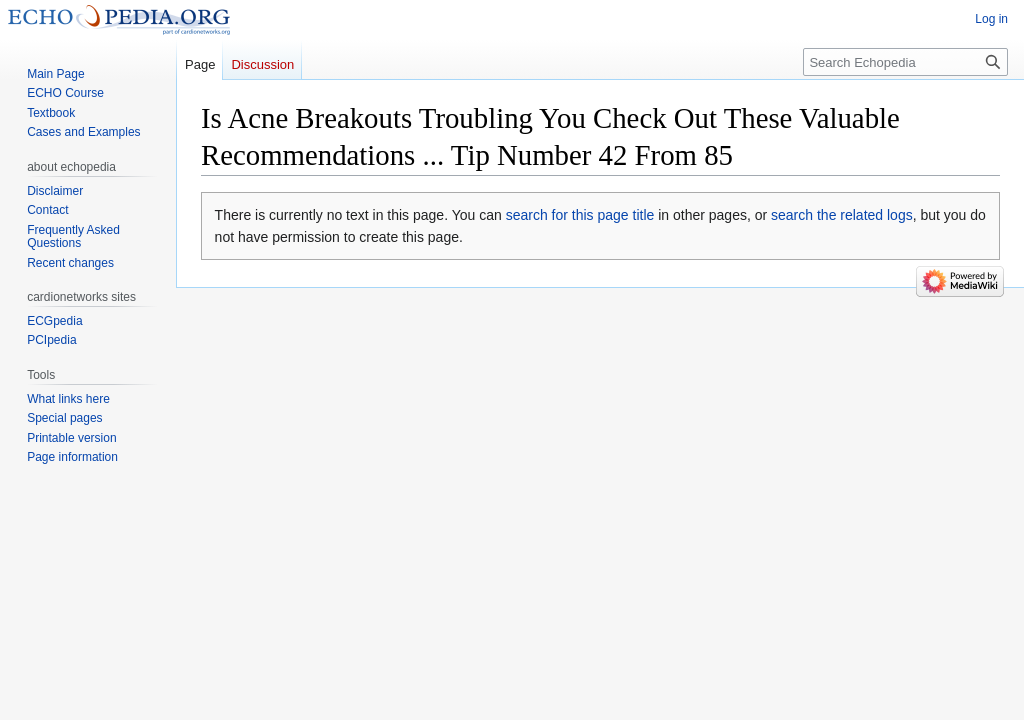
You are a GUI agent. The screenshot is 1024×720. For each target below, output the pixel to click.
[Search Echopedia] (905, 62)
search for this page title (580, 215)
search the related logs (842, 215)
